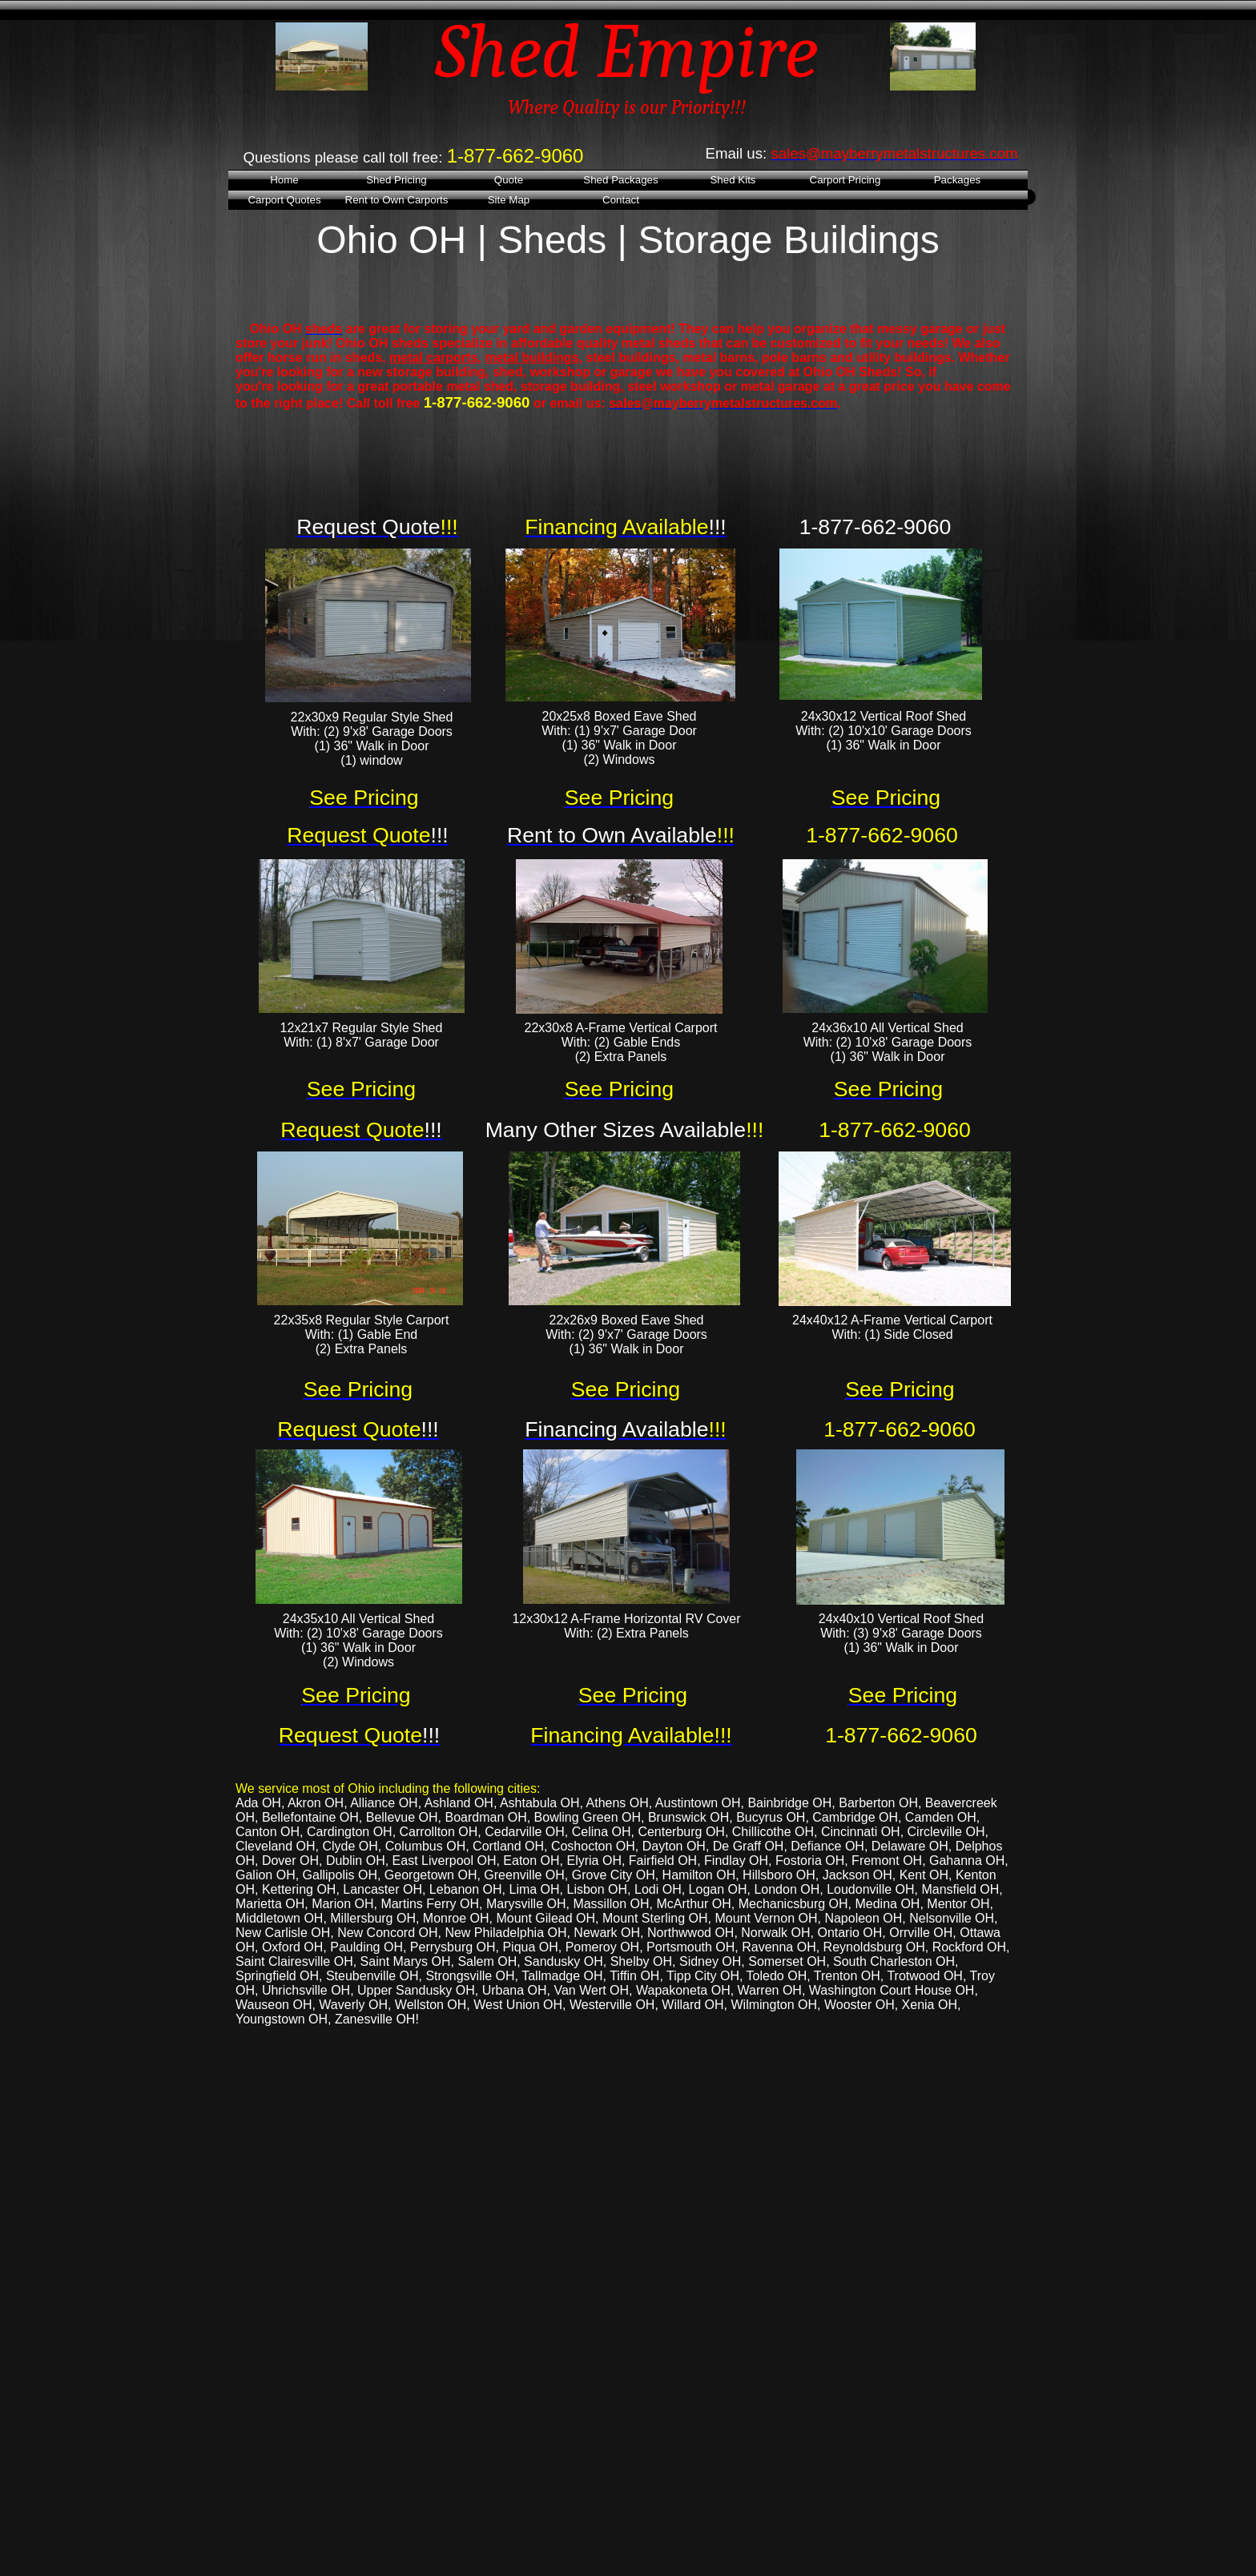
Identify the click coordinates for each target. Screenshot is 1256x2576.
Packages (957, 180)
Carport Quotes (284, 200)
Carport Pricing (845, 180)
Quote (508, 180)
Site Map (509, 200)
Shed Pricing (396, 180)
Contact (620, 200)
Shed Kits (732, 180)
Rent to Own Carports (397, 200)
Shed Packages (620, 180)
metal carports (433, 357)
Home (284, 180)
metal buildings (531, 357)
